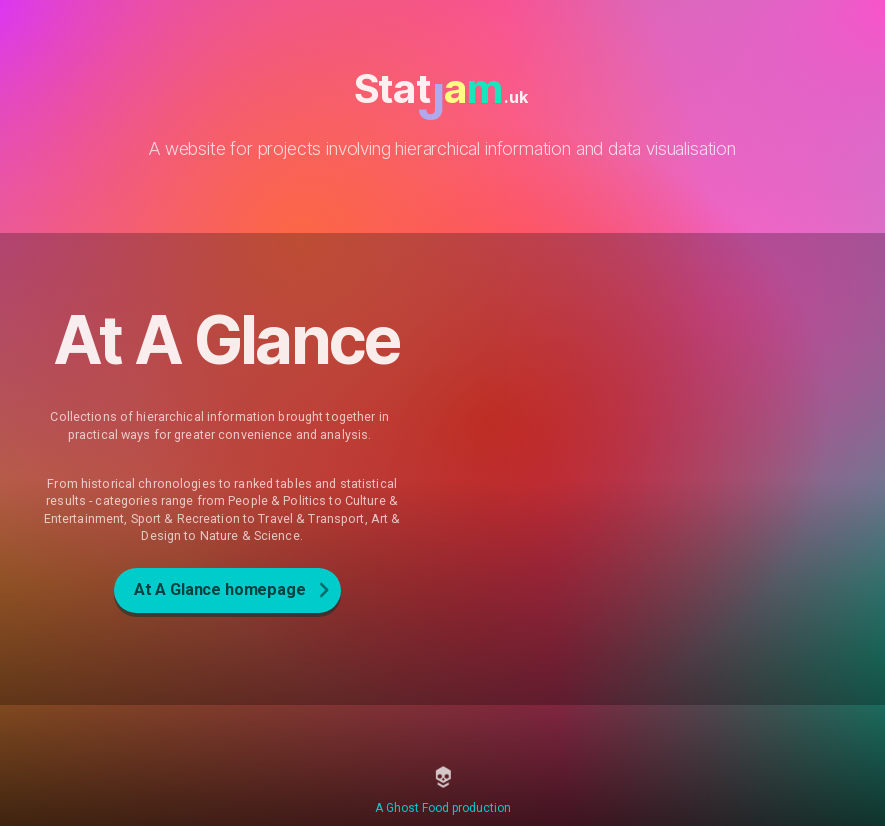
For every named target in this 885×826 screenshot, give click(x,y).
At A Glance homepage (220, 589)
